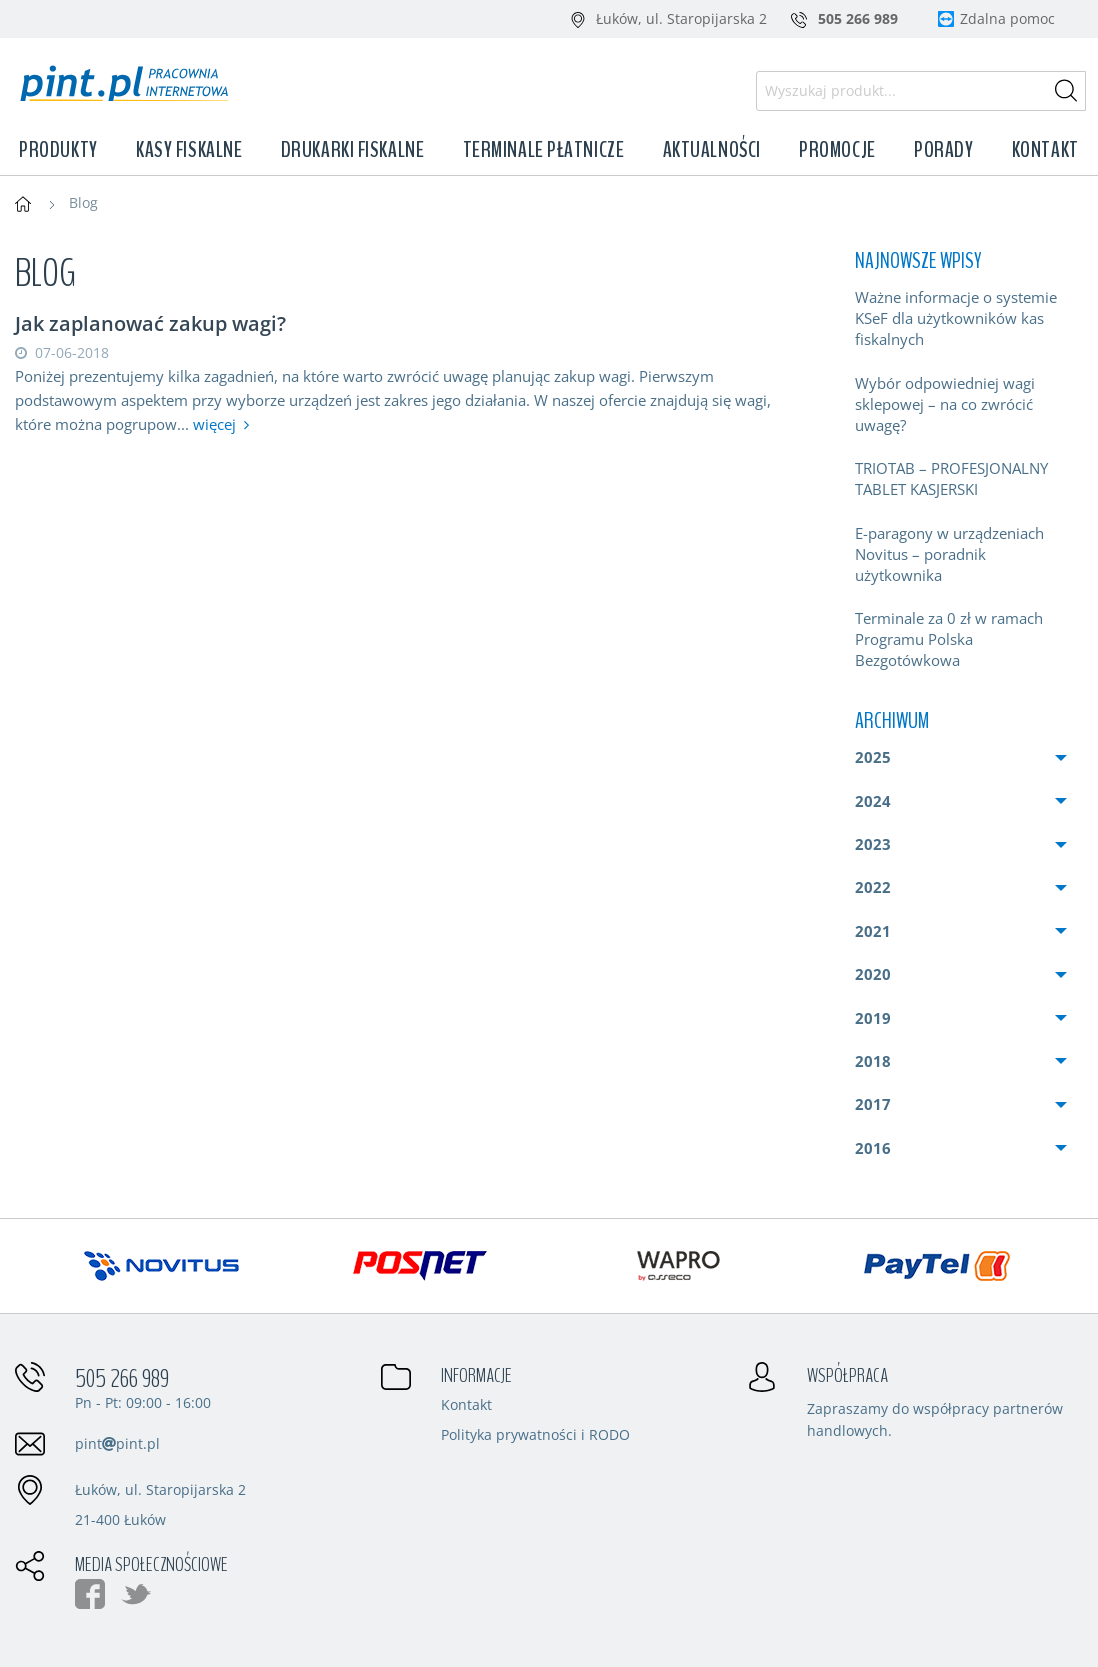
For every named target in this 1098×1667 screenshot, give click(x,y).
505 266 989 (122, 1379)
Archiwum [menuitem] (892, 721)
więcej (214, 424)
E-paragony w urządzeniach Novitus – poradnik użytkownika (949, 554)
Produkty (58, 150)
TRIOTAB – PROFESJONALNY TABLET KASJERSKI (951, 478)
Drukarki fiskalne (353, 150)
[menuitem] (961, 318)
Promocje (837, 150)
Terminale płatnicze (544, 150)
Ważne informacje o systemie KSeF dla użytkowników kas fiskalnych (956, 318)
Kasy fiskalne (189, 150)
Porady (943, 150)
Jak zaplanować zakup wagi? (150, 323)
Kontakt (1045, 150)
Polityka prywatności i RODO (535, 1436)
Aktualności (712, 150)
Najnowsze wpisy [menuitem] (918, 261)
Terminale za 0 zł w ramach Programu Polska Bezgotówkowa (949, 639)
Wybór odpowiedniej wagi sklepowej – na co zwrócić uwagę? (945, 404)
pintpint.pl (117, 1443)
